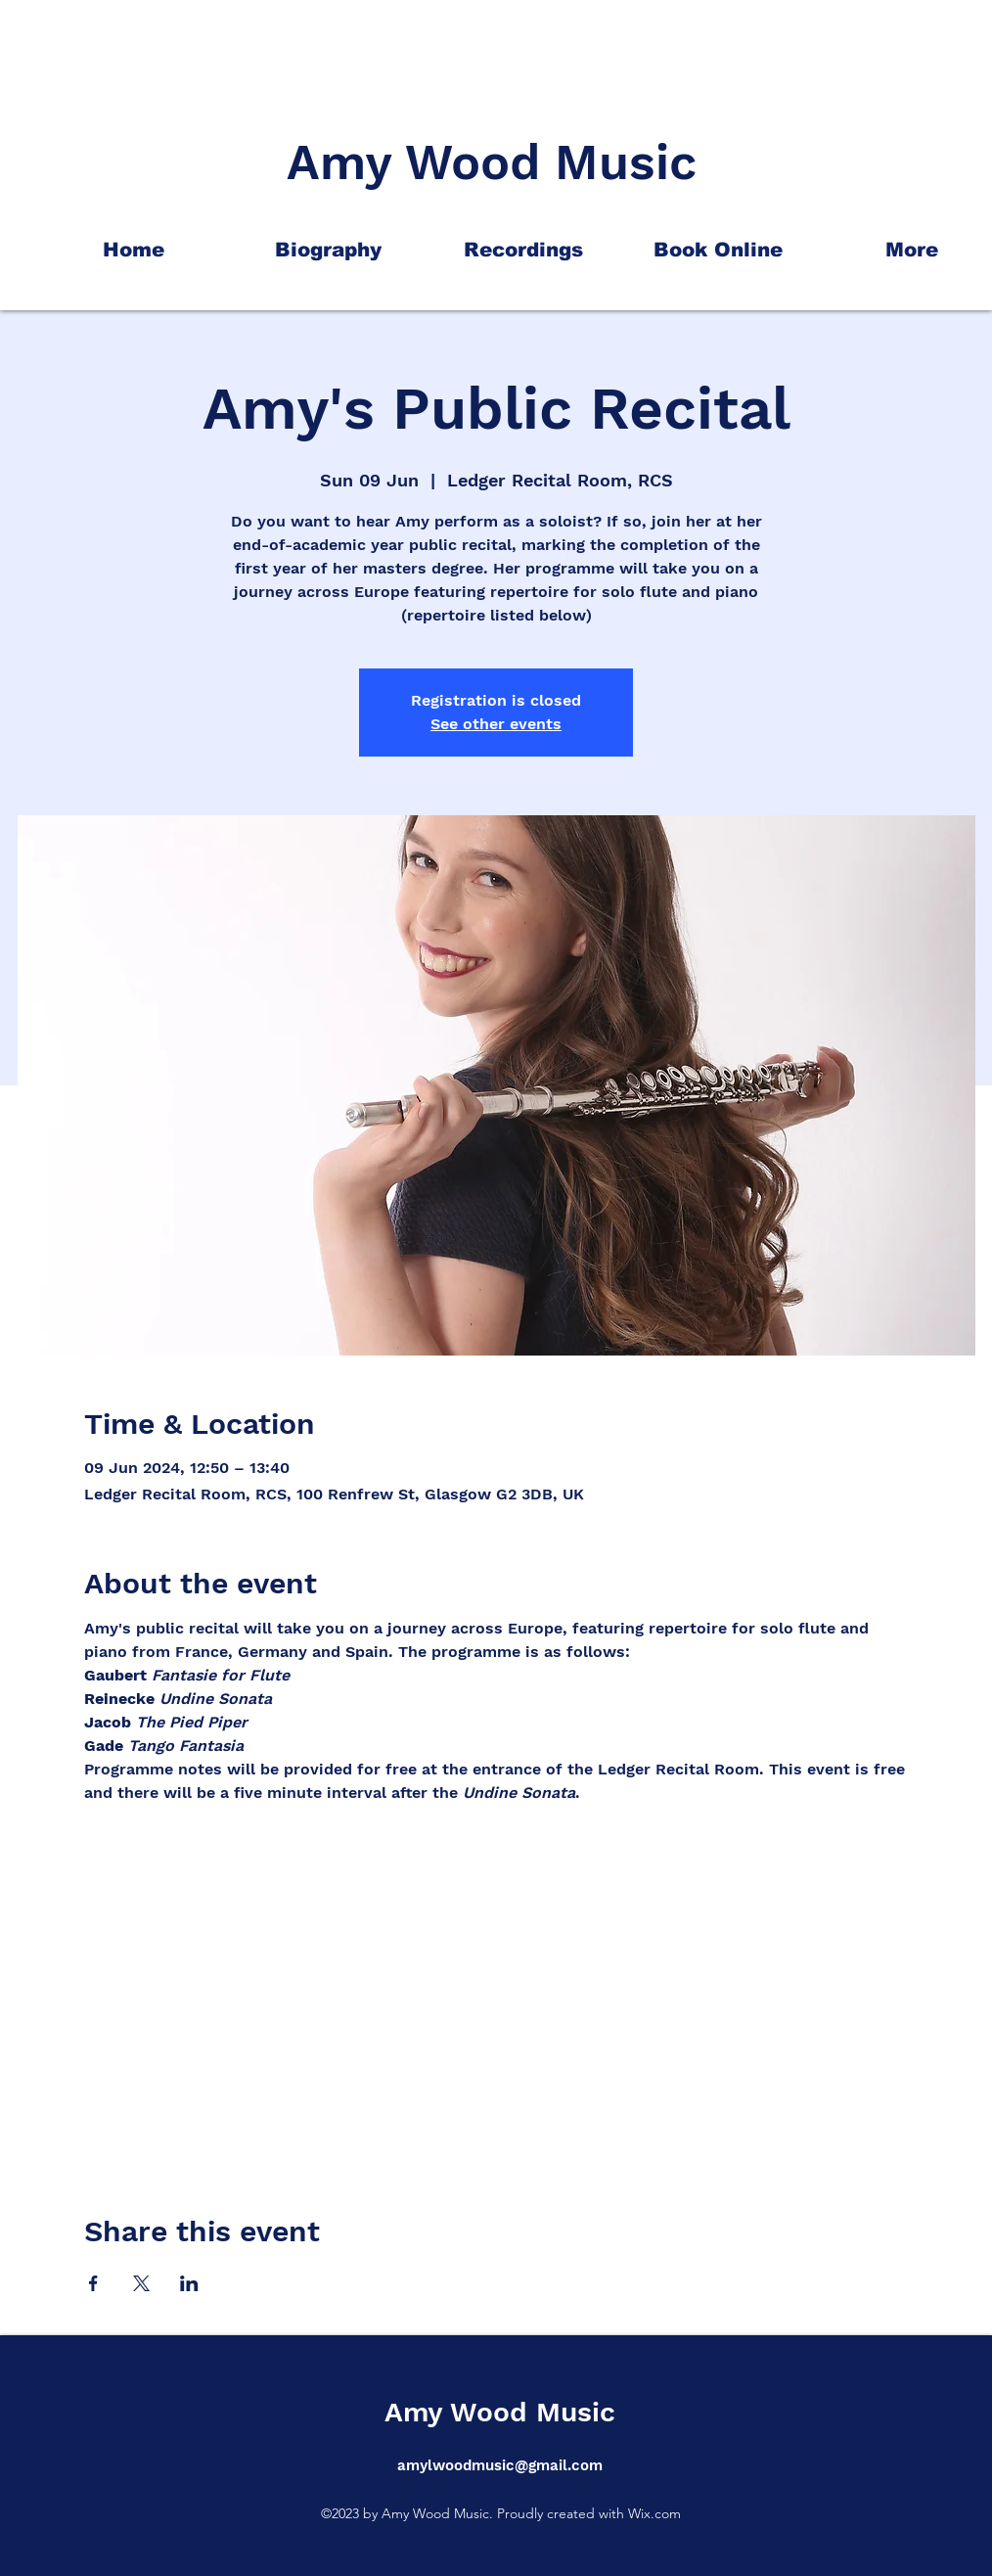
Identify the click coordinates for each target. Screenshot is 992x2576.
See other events (496, 723)
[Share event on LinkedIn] (189, 2283)
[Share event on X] (141, 2283)
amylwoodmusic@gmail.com (500, 2465)
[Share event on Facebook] (93, 2283)
